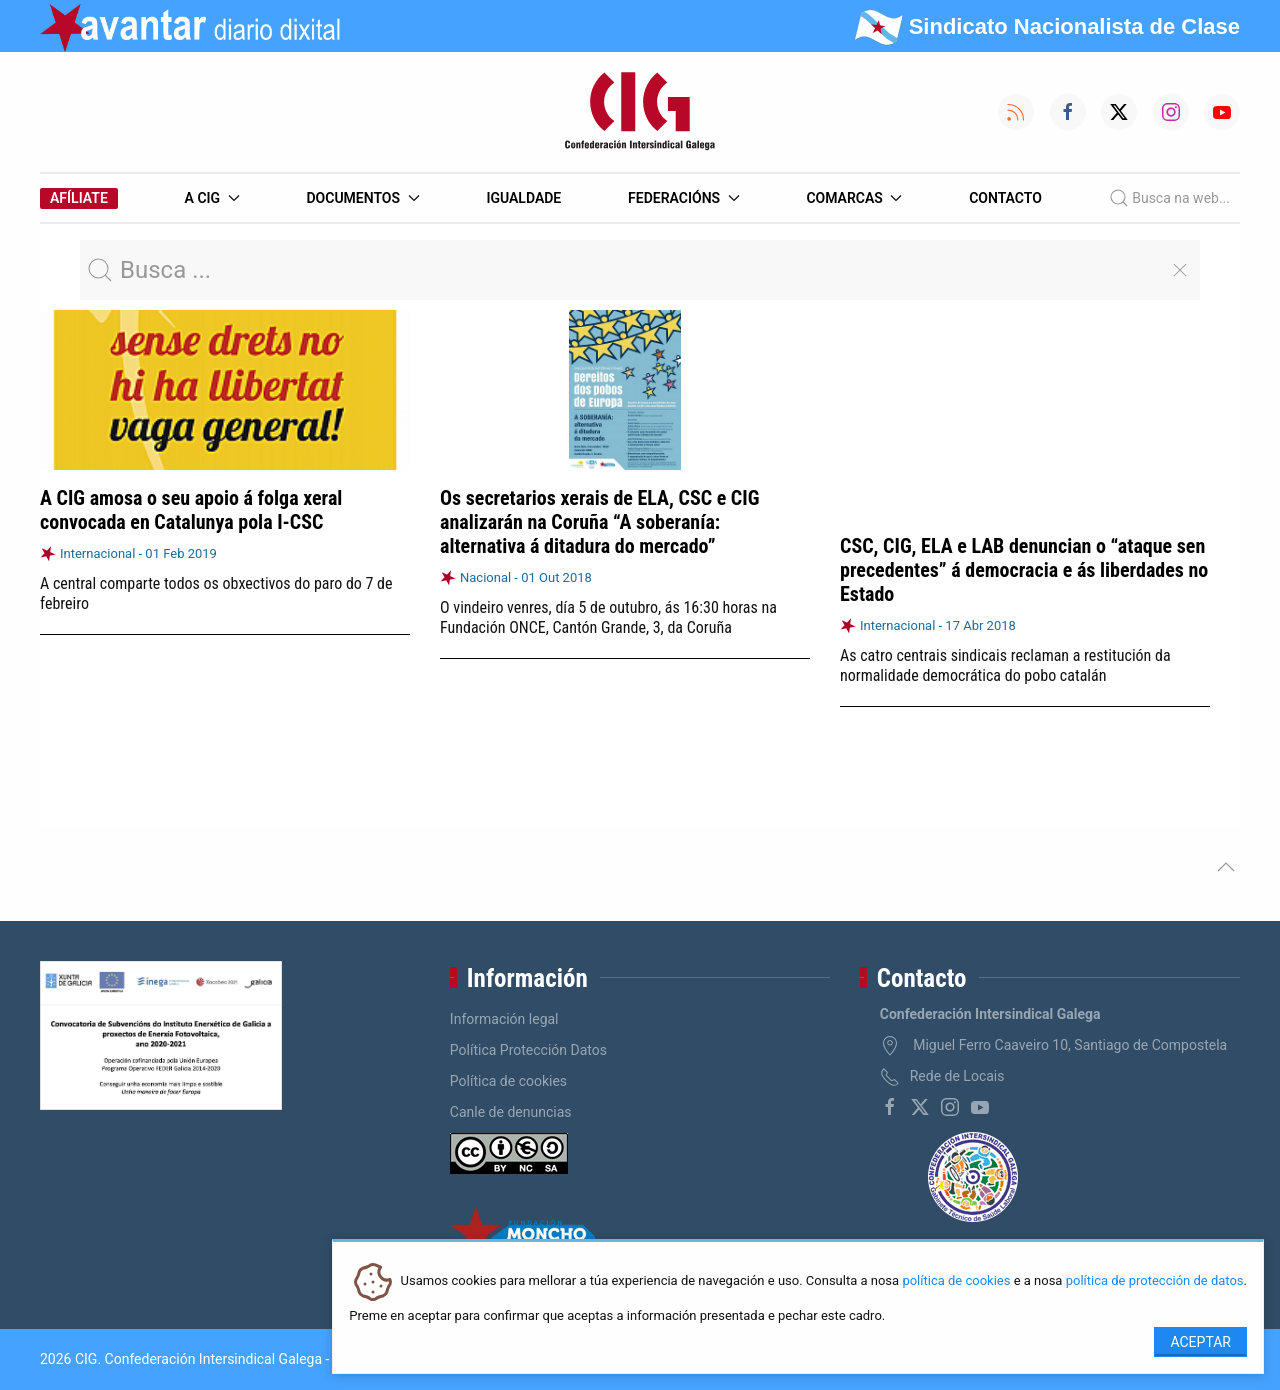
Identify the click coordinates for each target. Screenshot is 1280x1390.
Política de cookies (508, 1081)
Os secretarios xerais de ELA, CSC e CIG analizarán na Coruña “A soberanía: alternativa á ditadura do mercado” (599, 522)
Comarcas (854, 198)
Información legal (504, 1019)
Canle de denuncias (511, 1112)
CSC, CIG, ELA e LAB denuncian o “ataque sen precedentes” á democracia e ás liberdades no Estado (1024, 570)
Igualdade (523, 198)
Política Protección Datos (528, 1050)
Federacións (684, 198)
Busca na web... (1169, 198)
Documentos (362, 198)
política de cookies (956, 1281)
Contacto (1005, 198)
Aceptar (1200, 1342)
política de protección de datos (1155, 1281)
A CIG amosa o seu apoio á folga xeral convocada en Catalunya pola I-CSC (191, 510)
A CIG (212, 198)
